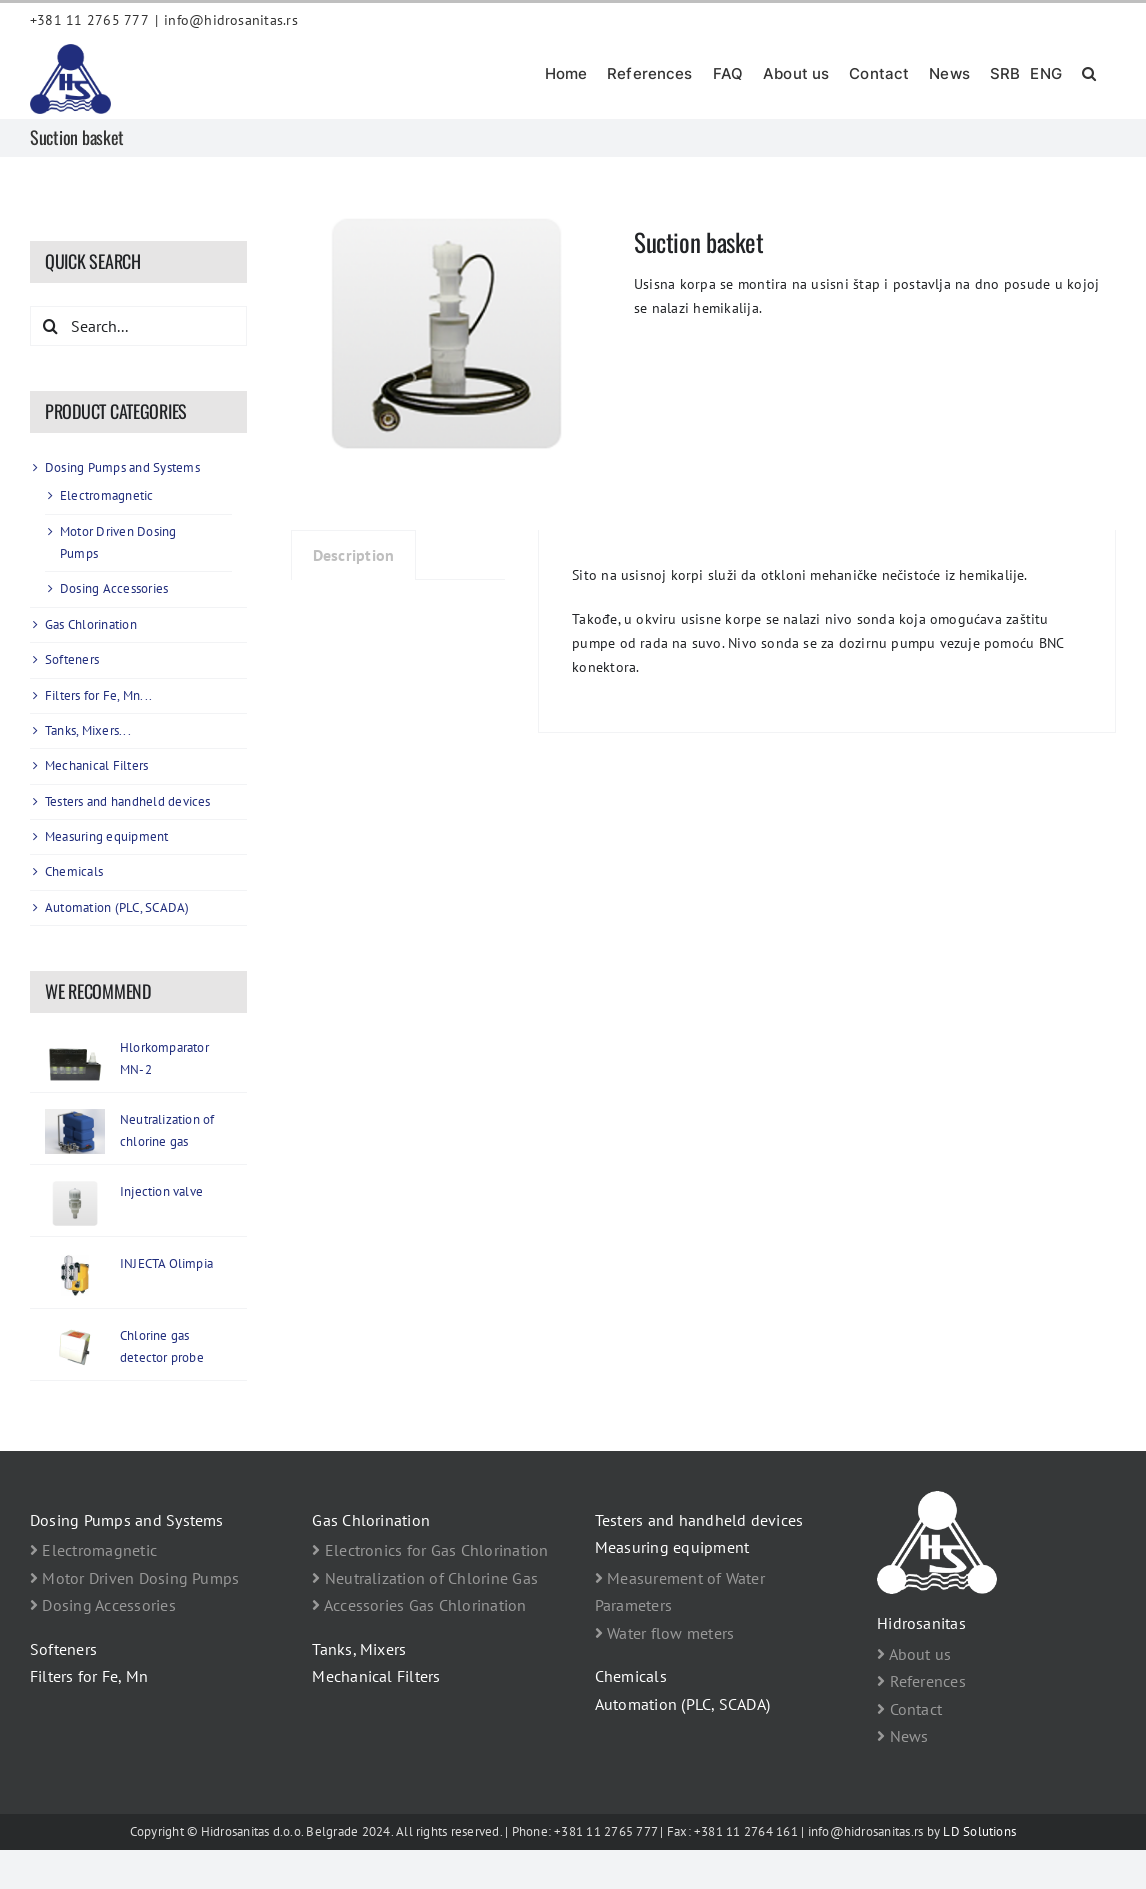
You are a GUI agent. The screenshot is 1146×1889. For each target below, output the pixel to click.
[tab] (354, 555)
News (902, 1736)
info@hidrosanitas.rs (231, 20)
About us (914, 1654)
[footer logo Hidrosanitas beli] (937, 1499)
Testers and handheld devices (128, 801)
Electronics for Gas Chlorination (430, 1550)
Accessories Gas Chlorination (419, 1605)
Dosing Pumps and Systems (122, 467)
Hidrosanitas (921, 1623)
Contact (909, 1709)
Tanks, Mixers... (88, 730)
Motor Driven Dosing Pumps (135, 1578)
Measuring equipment (107, 836)
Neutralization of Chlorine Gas (425, 1578)
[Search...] (138, 326)
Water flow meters (665, 1633)
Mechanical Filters (96, 765)
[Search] (50, 326)
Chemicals (74, 871)
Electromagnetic (107, 495)
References (921, 1681)
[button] (1089, 71)
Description (354, 555)
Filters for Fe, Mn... (98, 695)
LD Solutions (979, 1831)
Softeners (72, 659)
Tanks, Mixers (359, 1649)
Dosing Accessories (114, 588)
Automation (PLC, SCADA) (117, 907)
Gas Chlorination (91, 624)
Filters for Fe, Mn (89, 1676)
